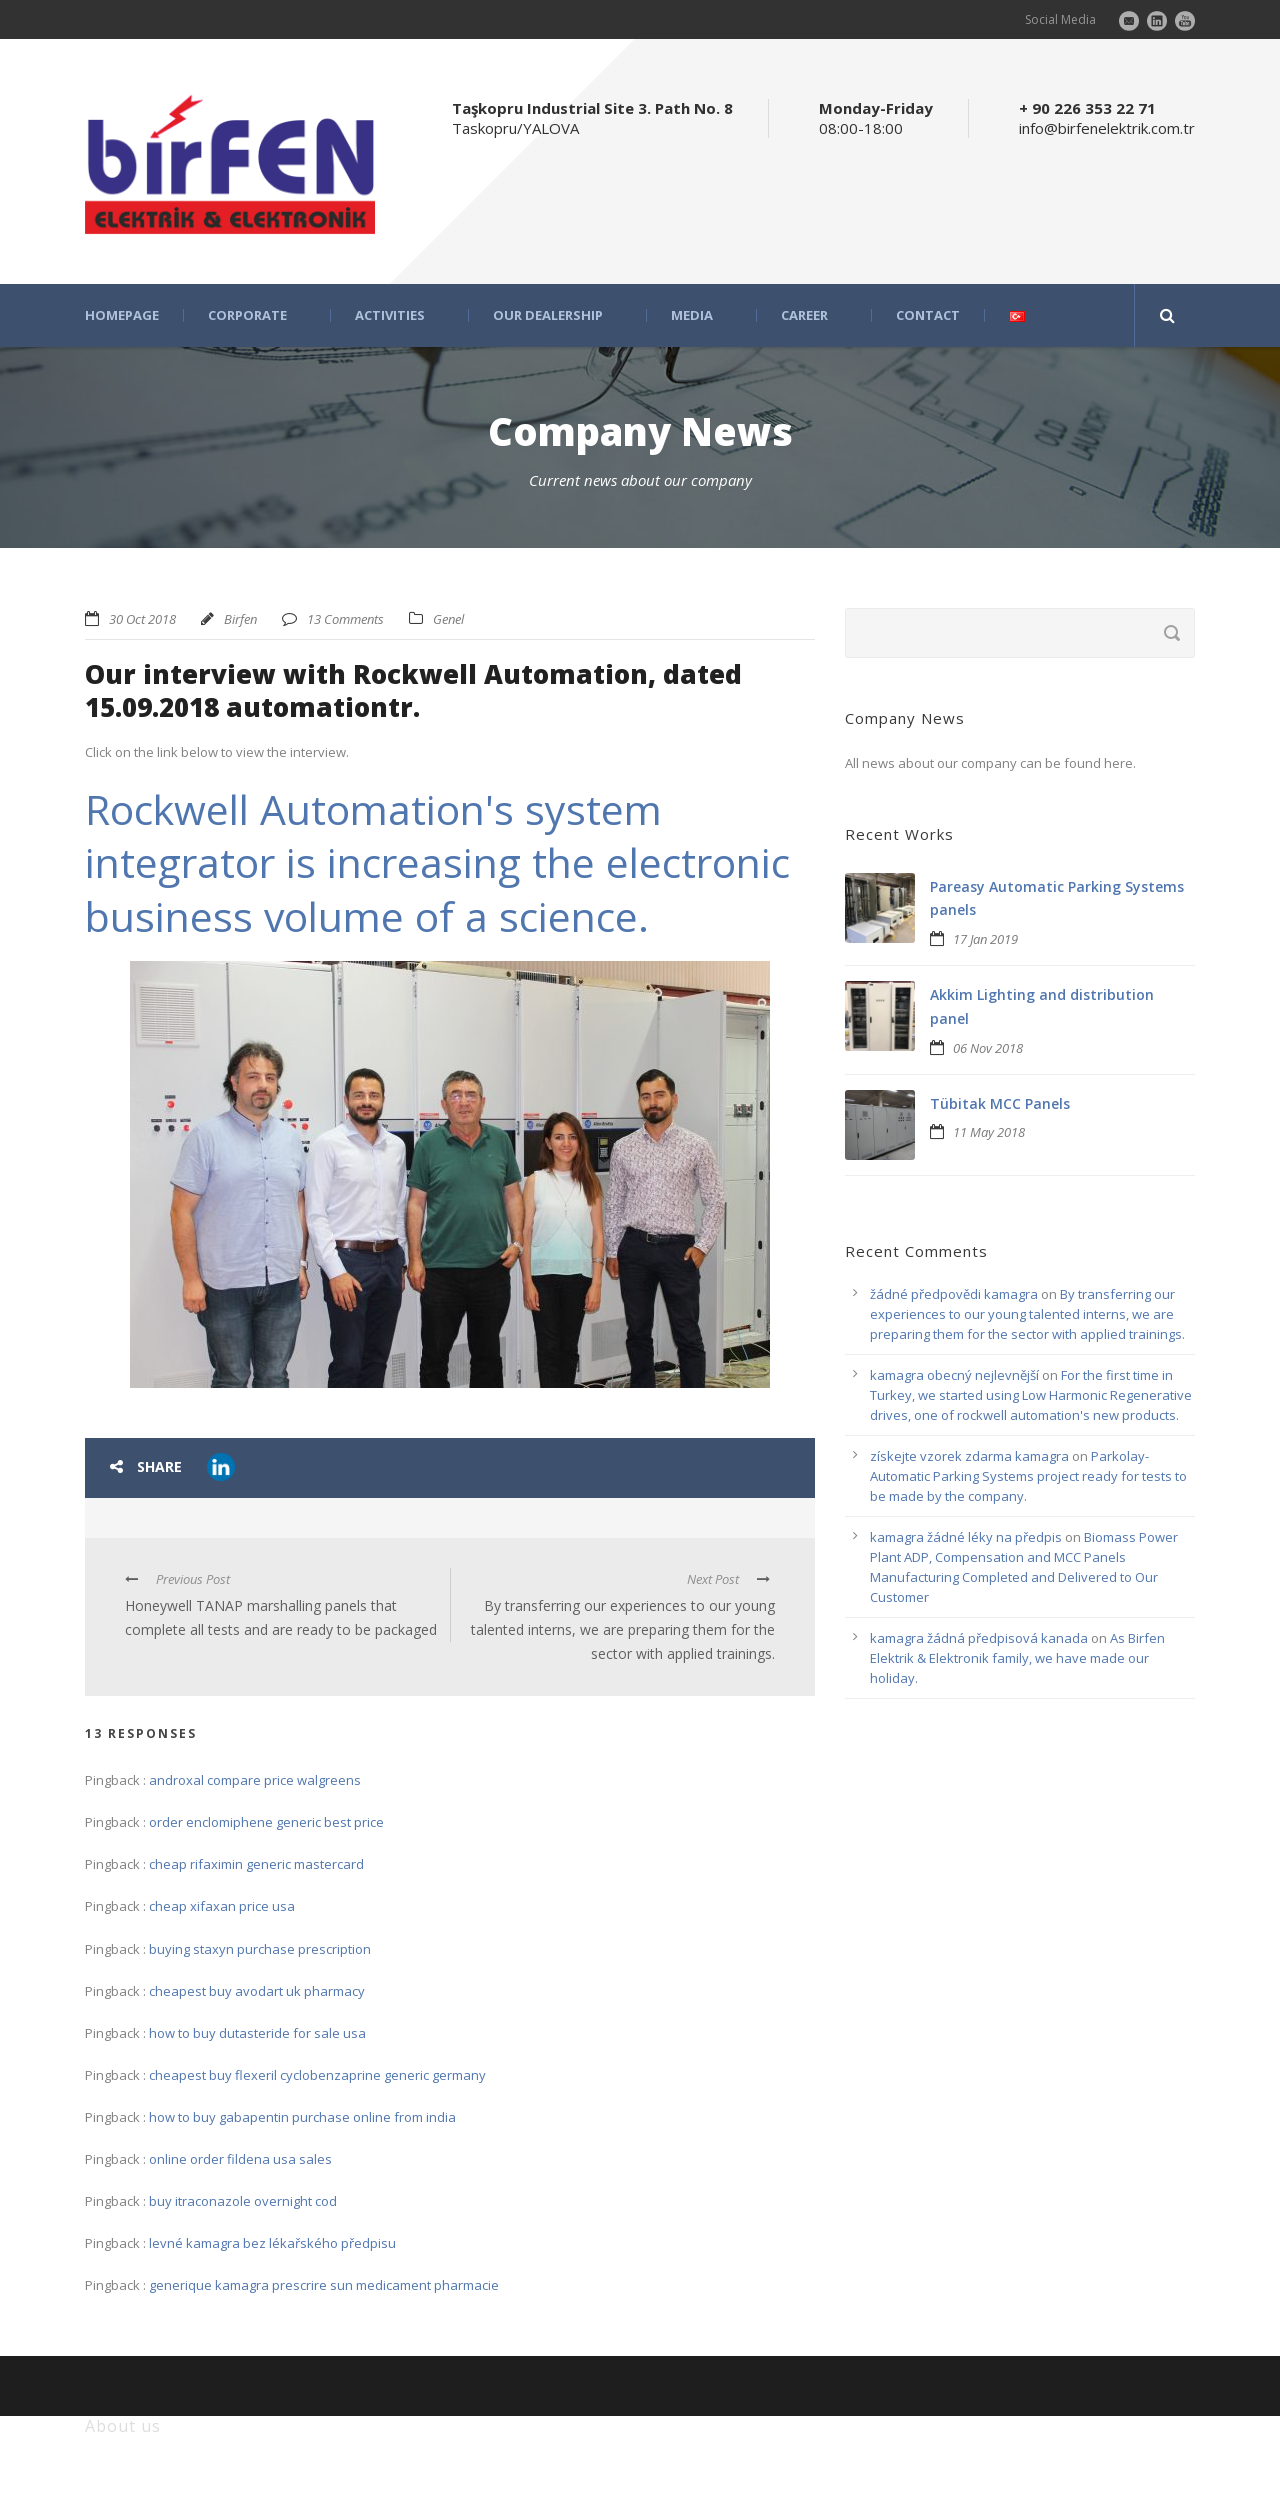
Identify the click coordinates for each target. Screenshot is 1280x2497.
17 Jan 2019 (985, 939)
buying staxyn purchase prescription (260, 1949)
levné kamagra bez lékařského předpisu (272, 2243)
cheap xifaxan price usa (222, 1906)
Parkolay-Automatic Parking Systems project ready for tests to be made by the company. (1028, 1476)
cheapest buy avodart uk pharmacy (257, 1991)
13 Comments (345, 619)
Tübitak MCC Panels (1000, 1103)
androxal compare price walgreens (255, 1780)
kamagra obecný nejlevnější (954, 1375)
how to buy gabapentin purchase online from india (302, 2117)
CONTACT (928, 315)
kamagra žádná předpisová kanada (979, 1638)
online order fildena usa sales (240, 2159)
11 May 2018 (989, 1132)
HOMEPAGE (122, 315)
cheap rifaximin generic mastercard (256, 1864)
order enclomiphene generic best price (266, 1822)
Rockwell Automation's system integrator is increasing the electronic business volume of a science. (437, 862)
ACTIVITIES (390, 315)
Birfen (240, 619)
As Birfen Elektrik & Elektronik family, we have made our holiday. (1017, 1658)
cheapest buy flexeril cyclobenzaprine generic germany (317, 2075)
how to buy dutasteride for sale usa (257, 2033)
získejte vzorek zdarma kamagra (969, 1456)
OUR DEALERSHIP (548, 315)
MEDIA (692, 315)
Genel (448, 619)
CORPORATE (247, 315)
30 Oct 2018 (142, 619)
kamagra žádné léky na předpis (966, 1537)
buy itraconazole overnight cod (243, 2201)
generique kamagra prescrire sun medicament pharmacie (324, 2285)
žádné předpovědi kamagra (954, 1294)
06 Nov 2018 (988, 1048)
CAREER (804, 315)
